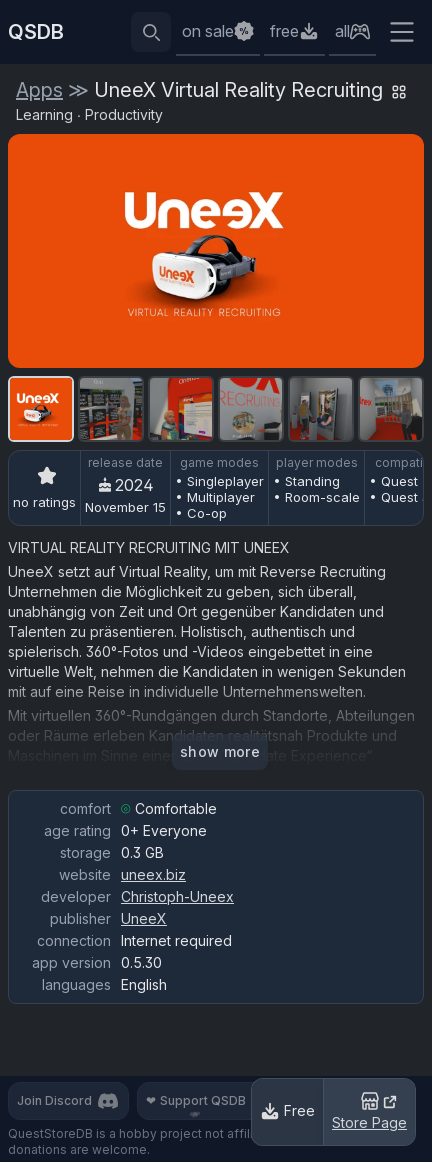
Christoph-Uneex (177, 896)
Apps (39, 90)
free (284, 31)
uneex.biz (153, 874)
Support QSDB (208, 1101)
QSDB (36, 32)
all (342, 31)
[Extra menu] (402, 32)
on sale (208, 31)
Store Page (369, 1110)
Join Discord (68, 1101)
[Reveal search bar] (151, 32)
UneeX (144, 918)
